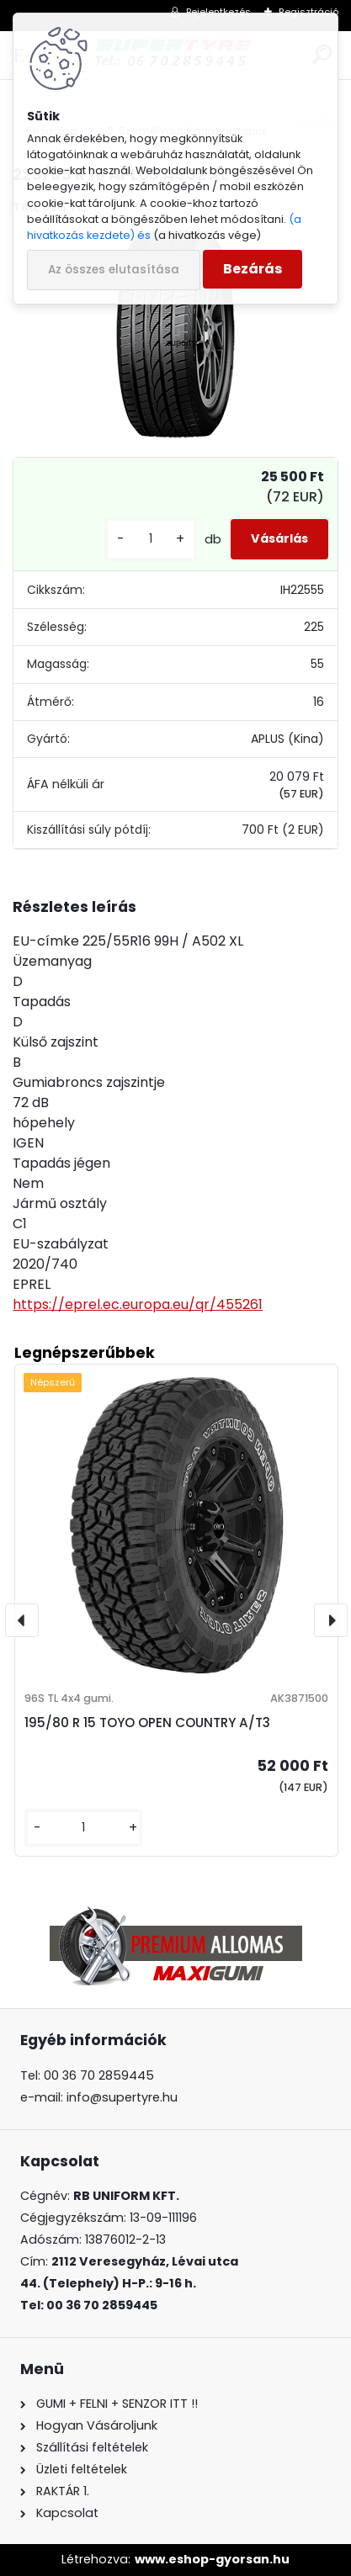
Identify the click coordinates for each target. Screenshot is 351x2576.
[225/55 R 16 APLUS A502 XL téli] (175, 333)
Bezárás (252, 268)
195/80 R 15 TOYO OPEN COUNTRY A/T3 (147, 1722)
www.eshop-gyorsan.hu (212, 2559)
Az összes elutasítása (113, 270)
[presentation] (22, 1620)
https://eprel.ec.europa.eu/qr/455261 (138, 1304)
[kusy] (151, 539)
